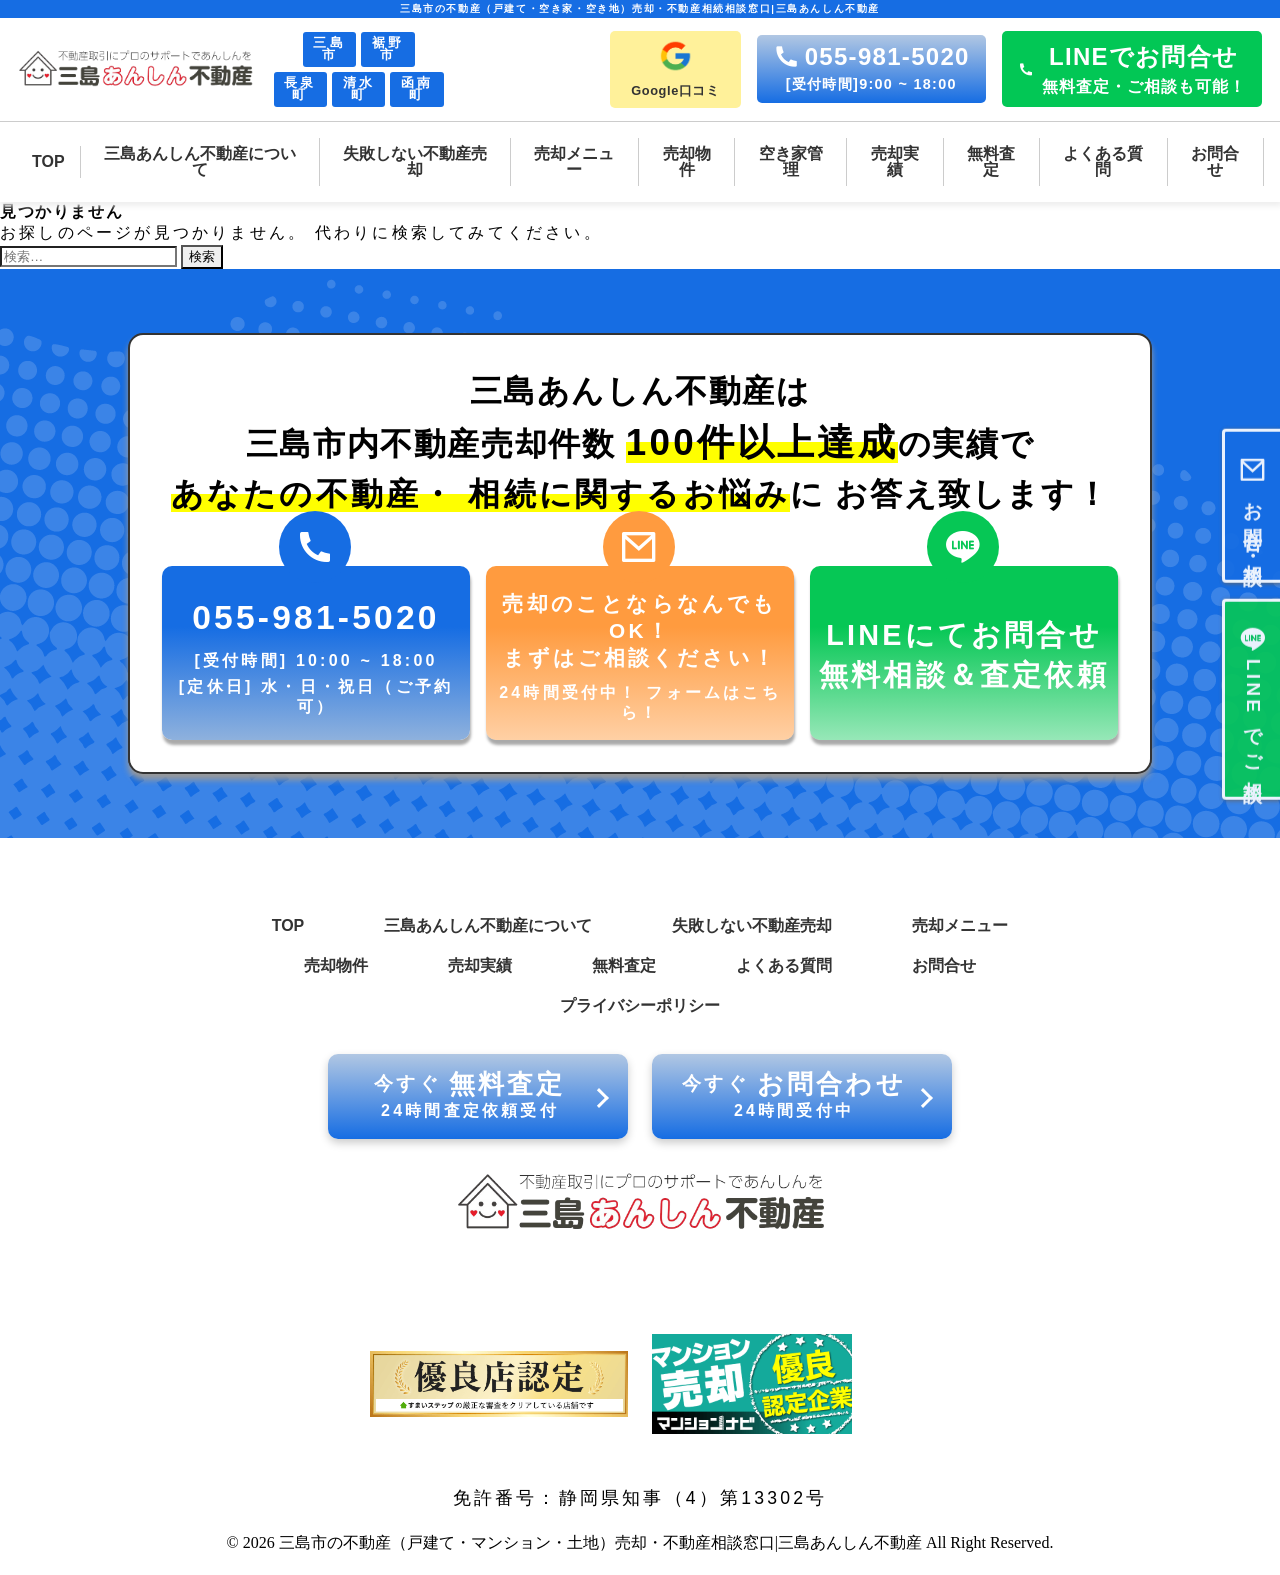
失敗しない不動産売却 (752, 925)
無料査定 (624, 965)
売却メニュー (960, 925)
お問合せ (944, 965)
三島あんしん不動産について (488, 925)
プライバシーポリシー (640, 1005)
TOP (288, 925)
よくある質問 (784, 965)
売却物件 (336, 965)
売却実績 (480, 965)
